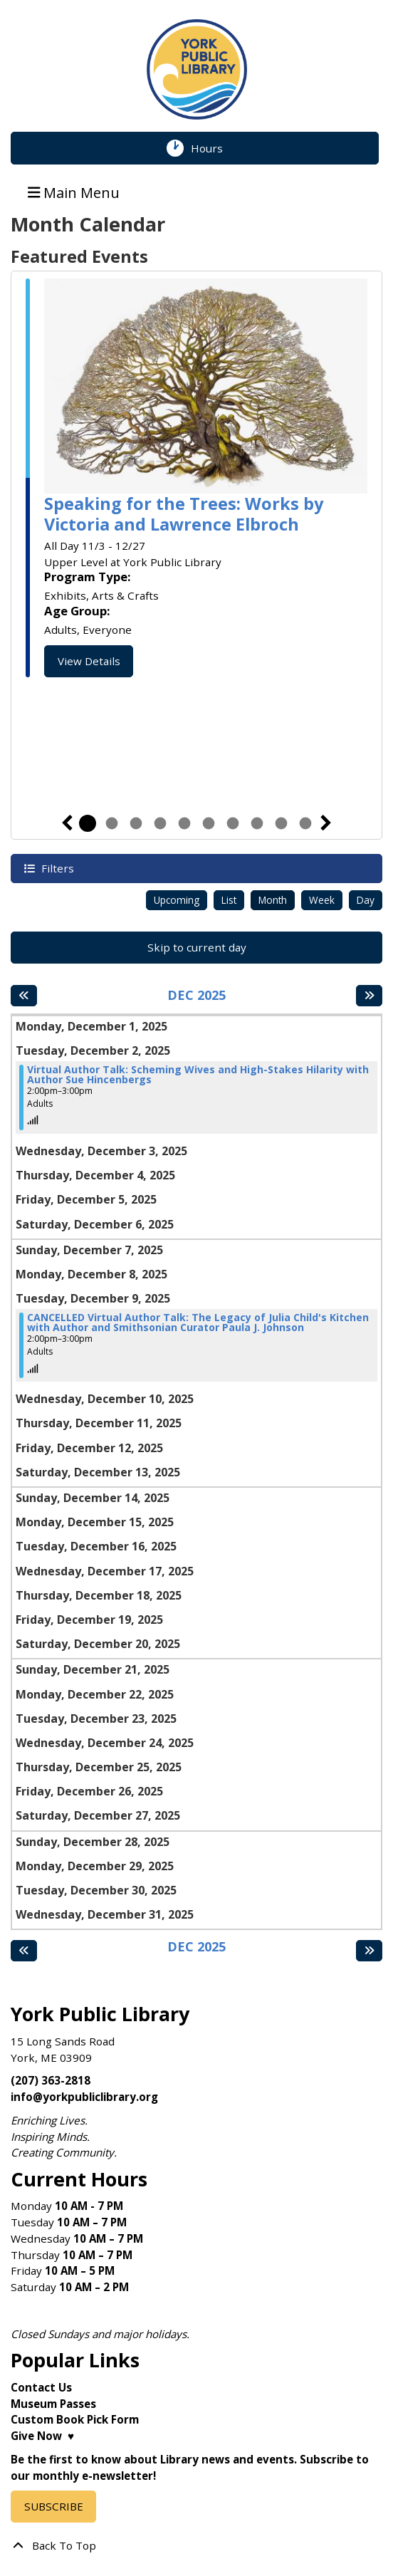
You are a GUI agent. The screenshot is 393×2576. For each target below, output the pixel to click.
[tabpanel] (196, 477)
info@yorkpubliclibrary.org (84, 2097)
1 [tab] (87, 823)
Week (322, 900)
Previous (66, 823)
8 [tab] (257, 823)
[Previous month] (24, 995)
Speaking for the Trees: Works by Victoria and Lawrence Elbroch (183, 514)
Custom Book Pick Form (75, 2419)
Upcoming (176, 900)
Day (365, 900)
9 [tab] (281, 823)
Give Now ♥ (42, 2436)
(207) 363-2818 (50, 2080)
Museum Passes (53, 2404)
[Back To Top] (196, 2546)
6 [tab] (208, 823)
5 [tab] (184, 823)
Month (272, 900)
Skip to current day (196, 947)
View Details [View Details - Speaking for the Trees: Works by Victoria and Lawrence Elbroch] (89, 661)
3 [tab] (136, 823)
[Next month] (369, 995)
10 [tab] (305, 823)
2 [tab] (111, 823)
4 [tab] (160, 823)
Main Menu (74, 192)
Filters (56, 867)
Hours (215, 148)
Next (326, 823)
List (228, 900)
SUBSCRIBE (53, 2506)
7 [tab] (232, 823)
